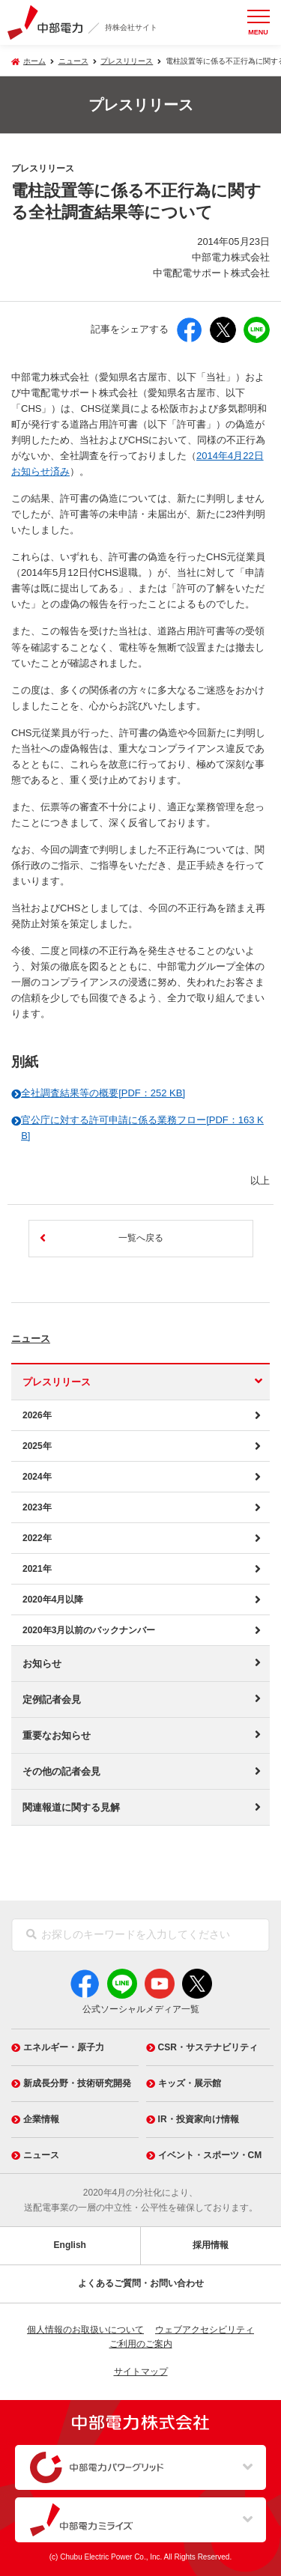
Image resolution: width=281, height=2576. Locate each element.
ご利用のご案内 (140, 2344)
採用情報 (211, 2245)
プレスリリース (126, 61)
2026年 (37, 1415)
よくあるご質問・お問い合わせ (141, 2283)
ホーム (34, 61)
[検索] (31, 1935)
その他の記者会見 (61, 1771)
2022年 (37, 1538)
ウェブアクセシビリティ (204, 2329)
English (70, 2245)
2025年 (37, 1446)
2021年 (37, 1569)
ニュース (41, 1336)
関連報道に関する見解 (71, 1807)
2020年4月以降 (52, 1599)
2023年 (37, 1507)
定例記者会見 (51, 1699)
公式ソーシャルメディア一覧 (140, 2009)
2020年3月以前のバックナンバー (88, 1630)
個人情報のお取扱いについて (85, 2329)
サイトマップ (141, 2371)
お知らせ (41, 1663)
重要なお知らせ (56, 1735)
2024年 (37, 1476)
